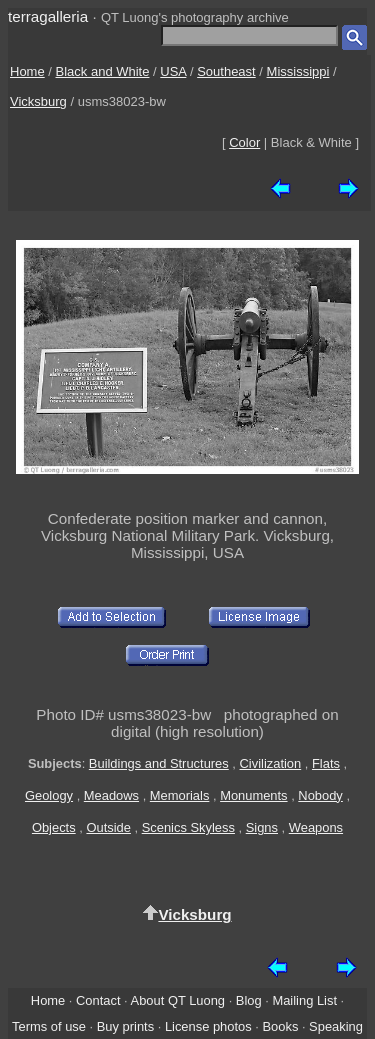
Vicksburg (38, 101)
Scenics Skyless (188, 827)
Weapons (316, 827)
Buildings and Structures (159, 763)
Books (280, 1026)
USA (173, 71)
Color (244, 142)
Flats (326, 763)
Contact (98, 1000)
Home (27, 71)
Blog (249, 1000)
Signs (262, 827)
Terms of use (49, 1026)
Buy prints (125, 1026)
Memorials (180, 795)
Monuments (253, 795)
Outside (108, 827)
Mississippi (298, 71)
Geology (49, 795)
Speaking (336, 1026)
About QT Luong (178, 1000)
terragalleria (48, 16)
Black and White (103, 71)
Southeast (226, 71)
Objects (54, 827)
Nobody (320, 795)
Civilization (271, 763)
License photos (208, 1026)
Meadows (111, 795)
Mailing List (304, 1000)
